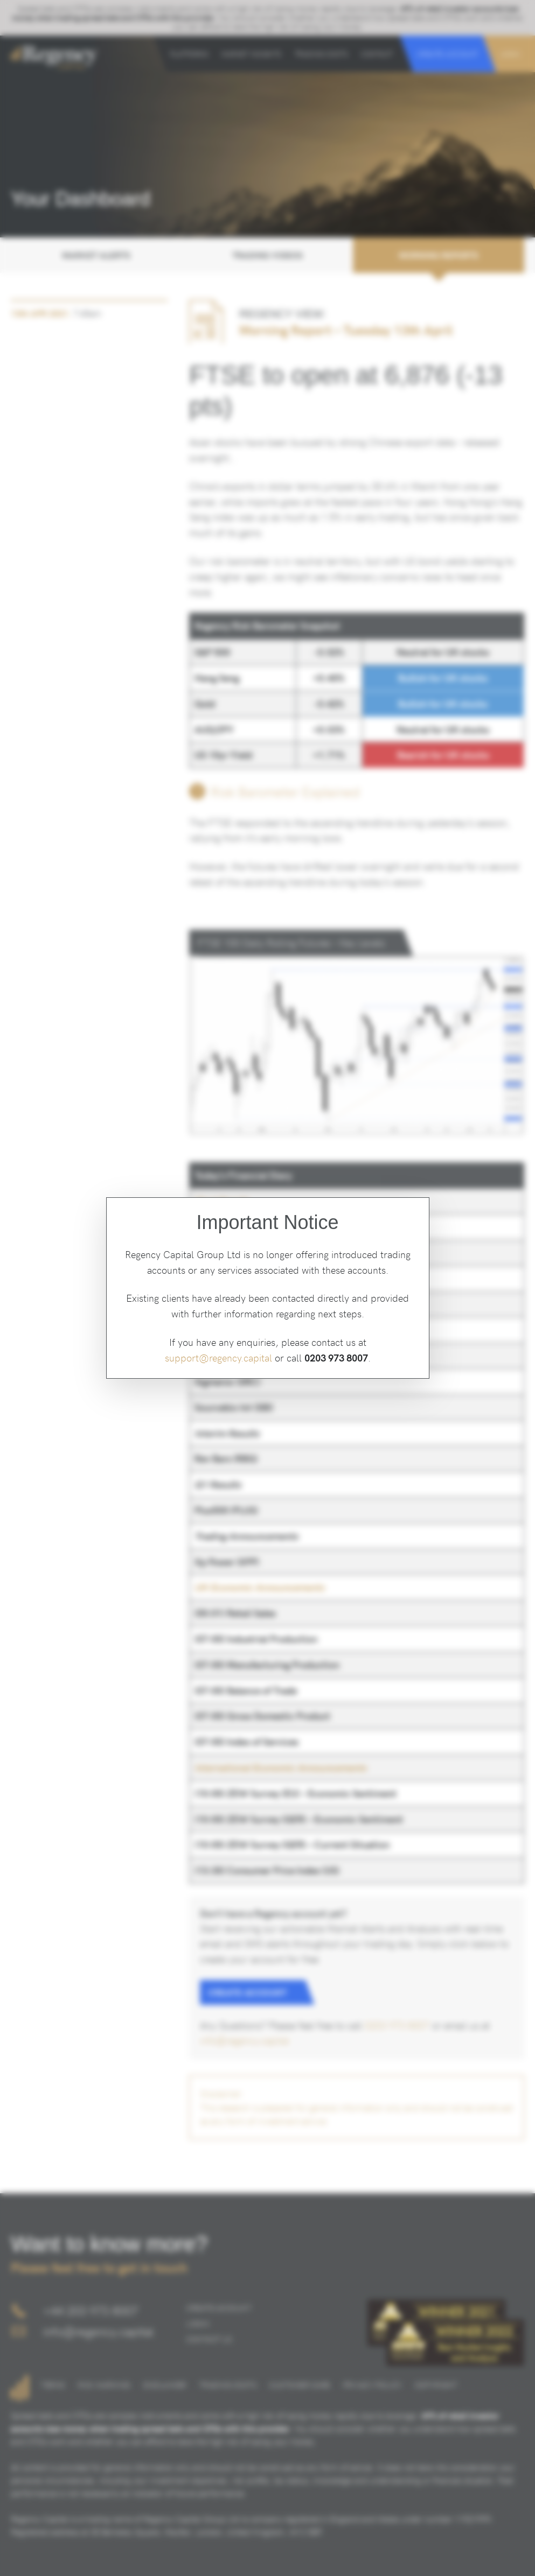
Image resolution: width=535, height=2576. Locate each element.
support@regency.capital (218, 1357)
